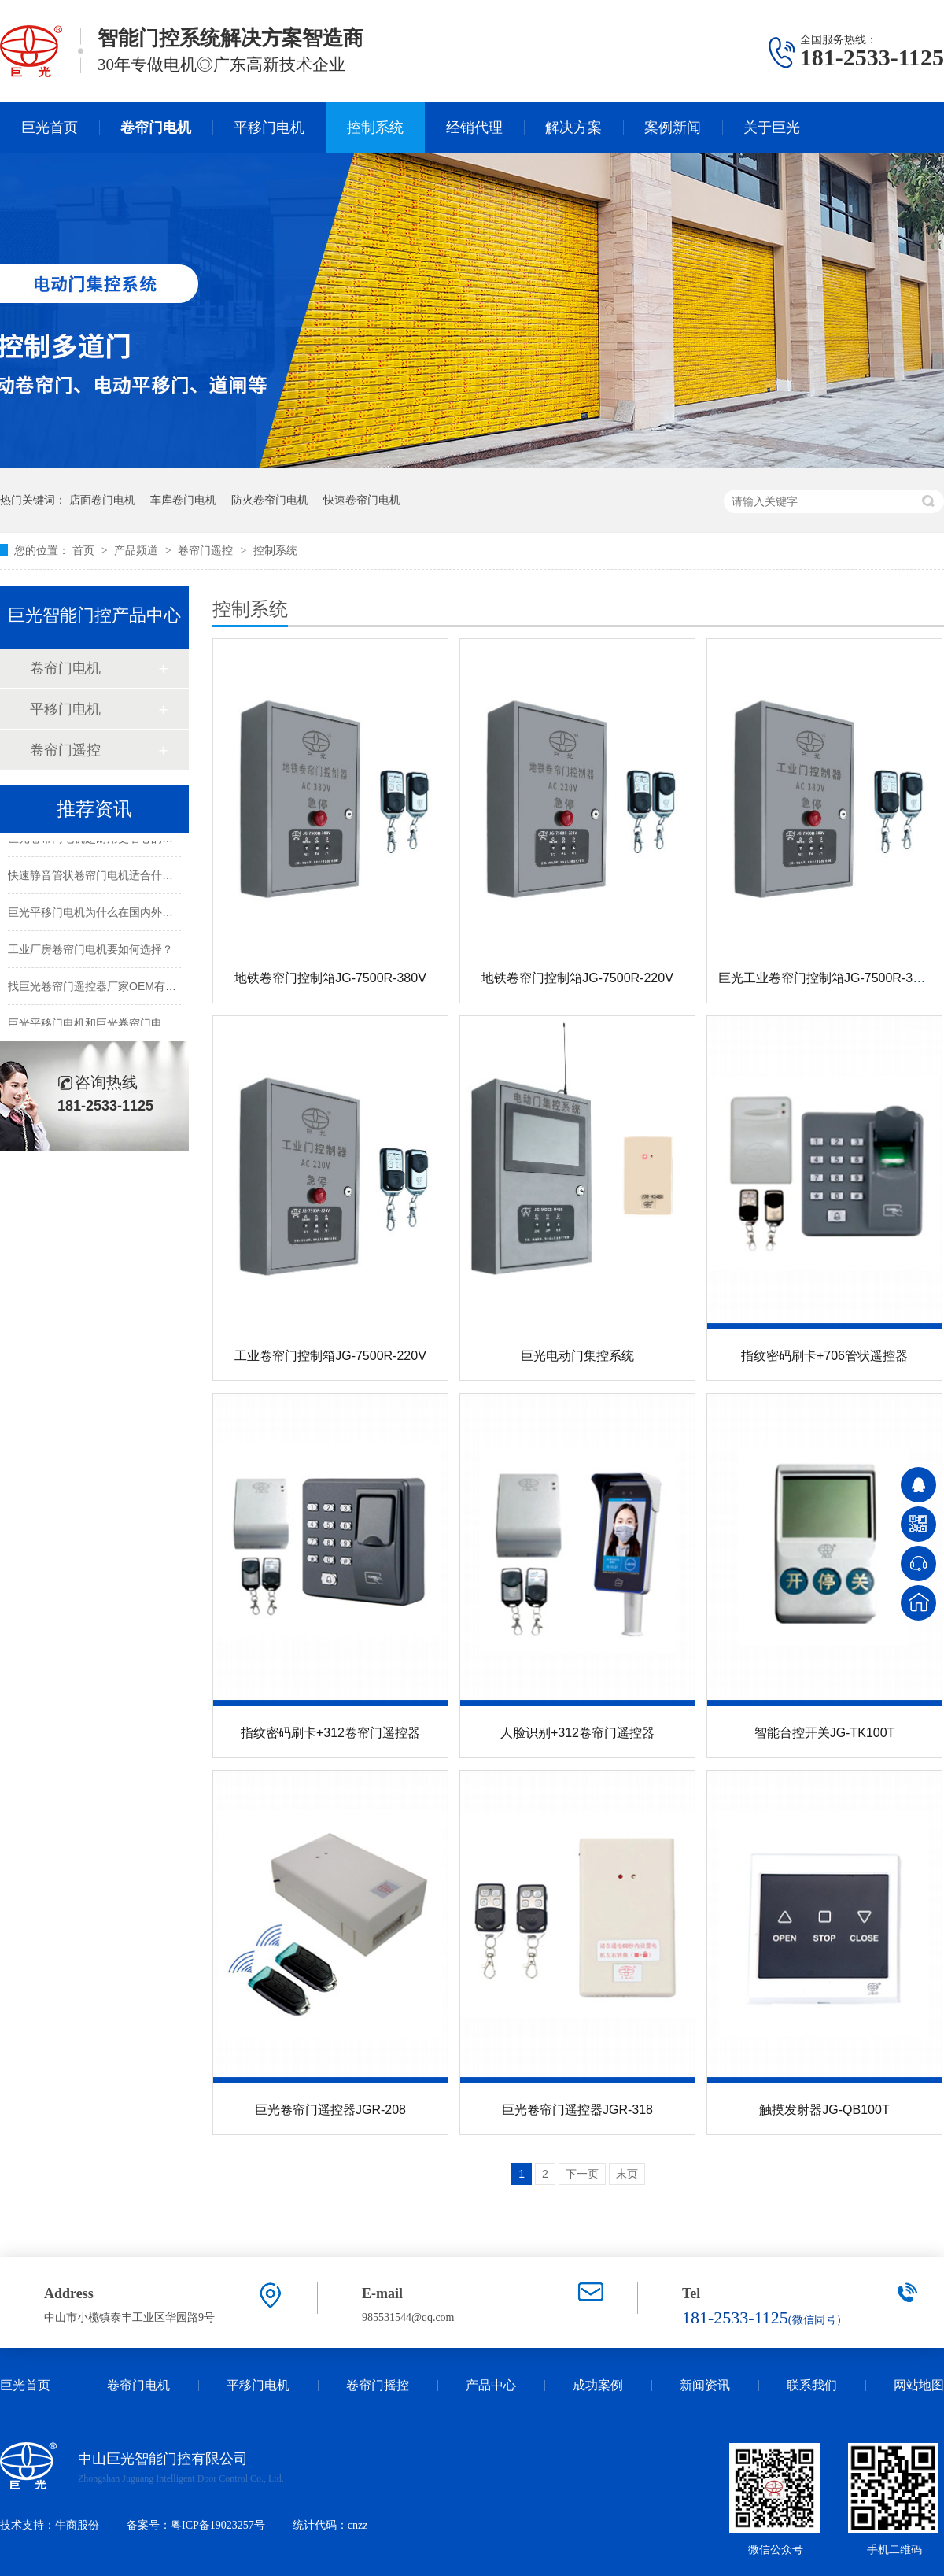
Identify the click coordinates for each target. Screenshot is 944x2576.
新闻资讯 (705, 2385)
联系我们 (812, 2385)
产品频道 (137, 550)
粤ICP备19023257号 (218, 2525)
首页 (85, 550)
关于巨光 (771, 127)
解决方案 (573, 127)
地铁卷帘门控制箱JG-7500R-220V (577, 978)
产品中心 (491, 2385)
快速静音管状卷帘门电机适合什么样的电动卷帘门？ (134, 876)
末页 (627, 2174)
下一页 (582, 2174)
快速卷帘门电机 (361, 499)
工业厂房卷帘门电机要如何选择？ (90, 950)
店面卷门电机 (102, 499)
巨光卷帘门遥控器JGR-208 (330, 2109)
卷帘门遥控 (207, 550)
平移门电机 (269, 127)
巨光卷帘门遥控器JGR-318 (577, 2109)
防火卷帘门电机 (269, 499)
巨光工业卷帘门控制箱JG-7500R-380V (826, 978)
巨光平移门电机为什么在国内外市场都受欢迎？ (123, 913)
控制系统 (375, 127)
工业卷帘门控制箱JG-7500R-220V (330, 1355)
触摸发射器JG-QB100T (824, 2109)
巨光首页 (49, 127)
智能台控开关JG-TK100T (824, 1732)
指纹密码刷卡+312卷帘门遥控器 (330, 1732)
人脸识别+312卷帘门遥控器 (577, 1732)
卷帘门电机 (155, 127)
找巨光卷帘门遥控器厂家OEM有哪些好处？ (114, 987)
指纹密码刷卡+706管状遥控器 (824, 1355)
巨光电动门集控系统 (577, 1355)
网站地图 (919, 2385)
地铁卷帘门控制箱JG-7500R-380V (330, 978)
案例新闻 (672, 127)
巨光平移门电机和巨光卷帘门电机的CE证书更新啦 (131, 1024)
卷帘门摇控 (377, 2385)
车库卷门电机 (183, 499)
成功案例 (598, 2385)
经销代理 (474, 127)
